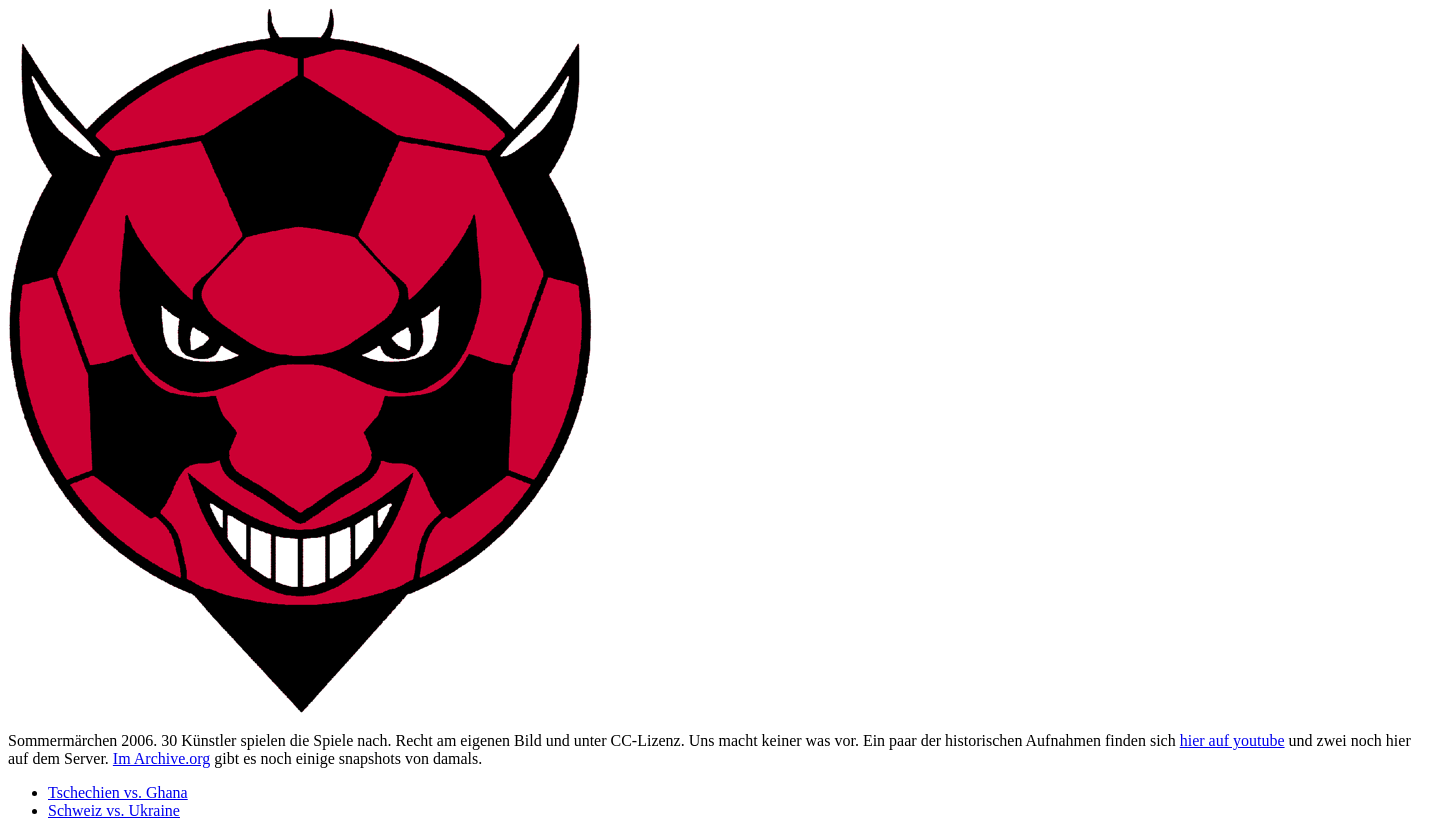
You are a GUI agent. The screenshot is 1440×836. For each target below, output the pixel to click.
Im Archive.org (161, 758)
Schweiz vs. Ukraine (114, 810)
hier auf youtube (1232, 740)
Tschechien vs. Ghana (118, 792)
